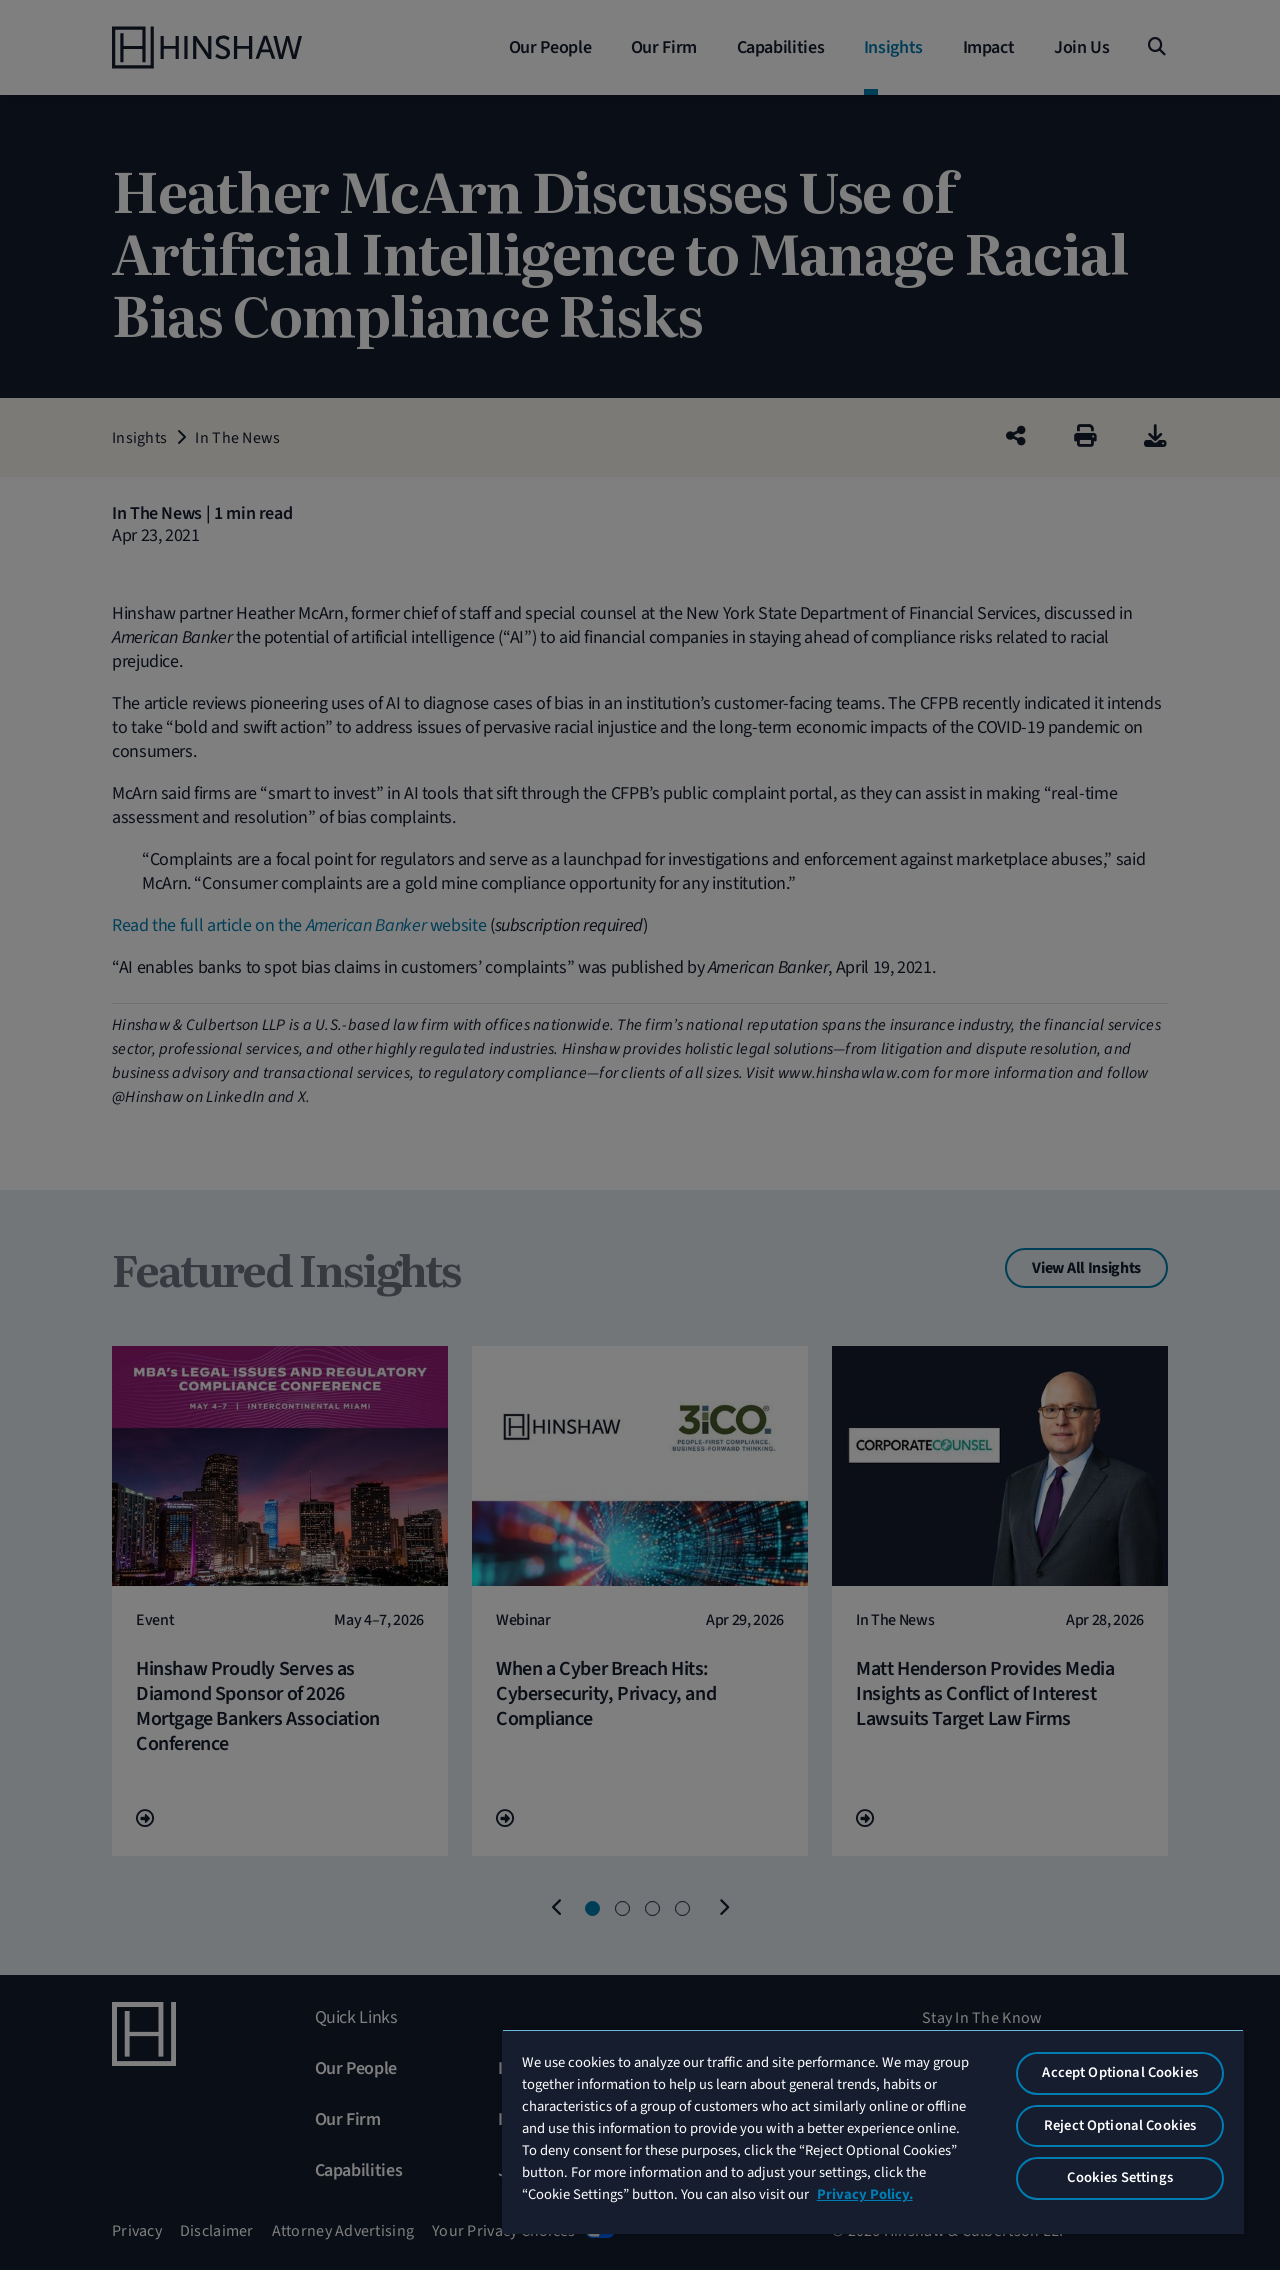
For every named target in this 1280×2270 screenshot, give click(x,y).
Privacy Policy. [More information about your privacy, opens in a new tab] (865, 2194)
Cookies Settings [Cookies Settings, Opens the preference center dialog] (1119, 2177)
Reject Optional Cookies (1120, 2125)
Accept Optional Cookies (1119, 2072)
